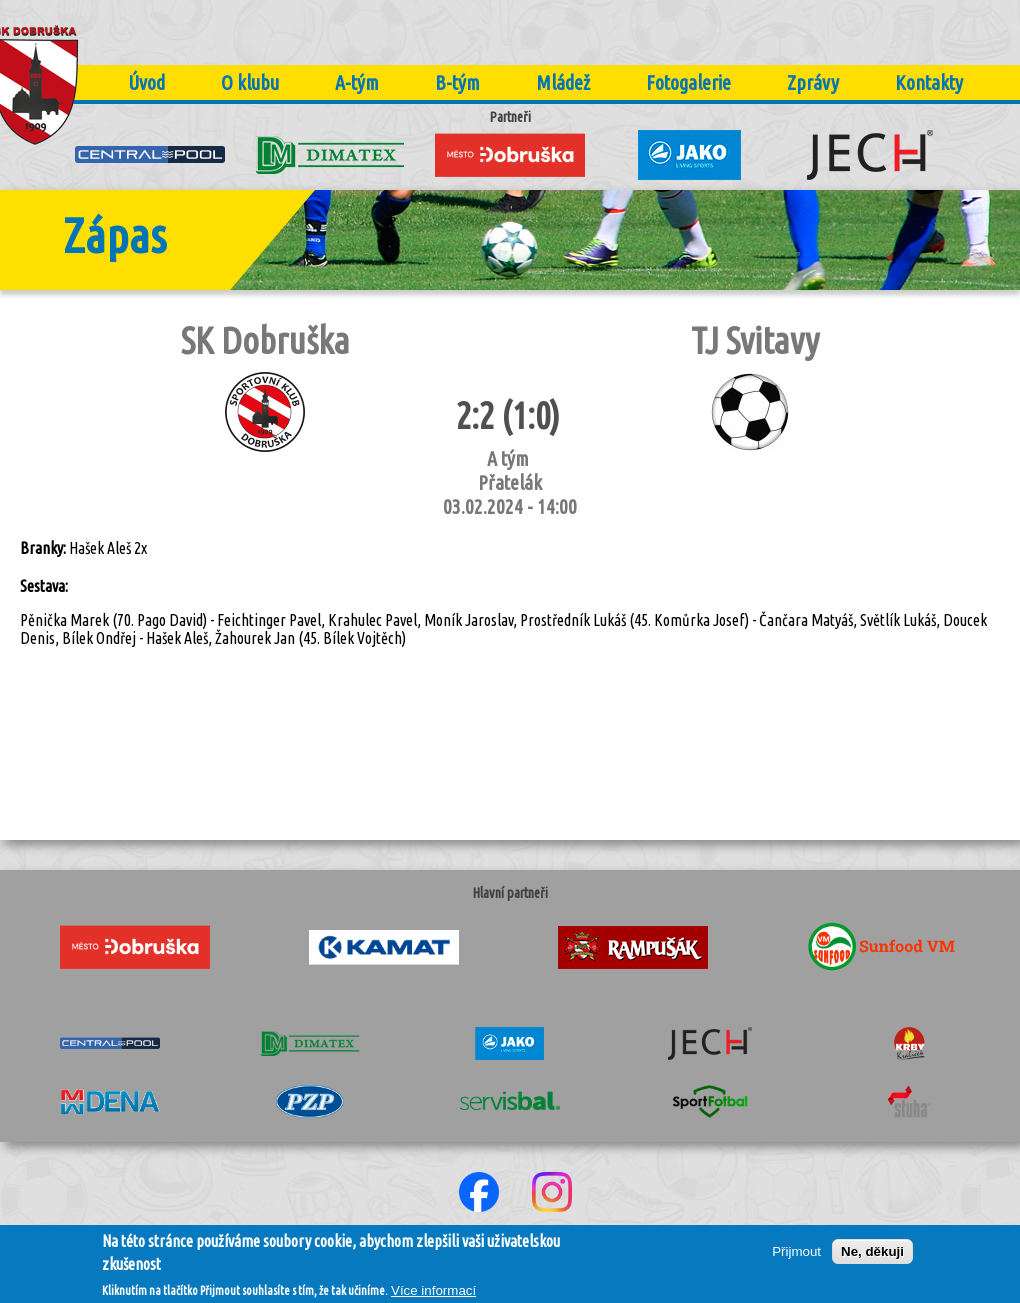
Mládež (563, 82)
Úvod (146, 82)
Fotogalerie (688, 82)
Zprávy (813, 82)
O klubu (250, 82)
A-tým (357, 82)
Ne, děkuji (872, 1258)
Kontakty (929, 82)
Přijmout (796, 1258)
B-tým (457, 82)
